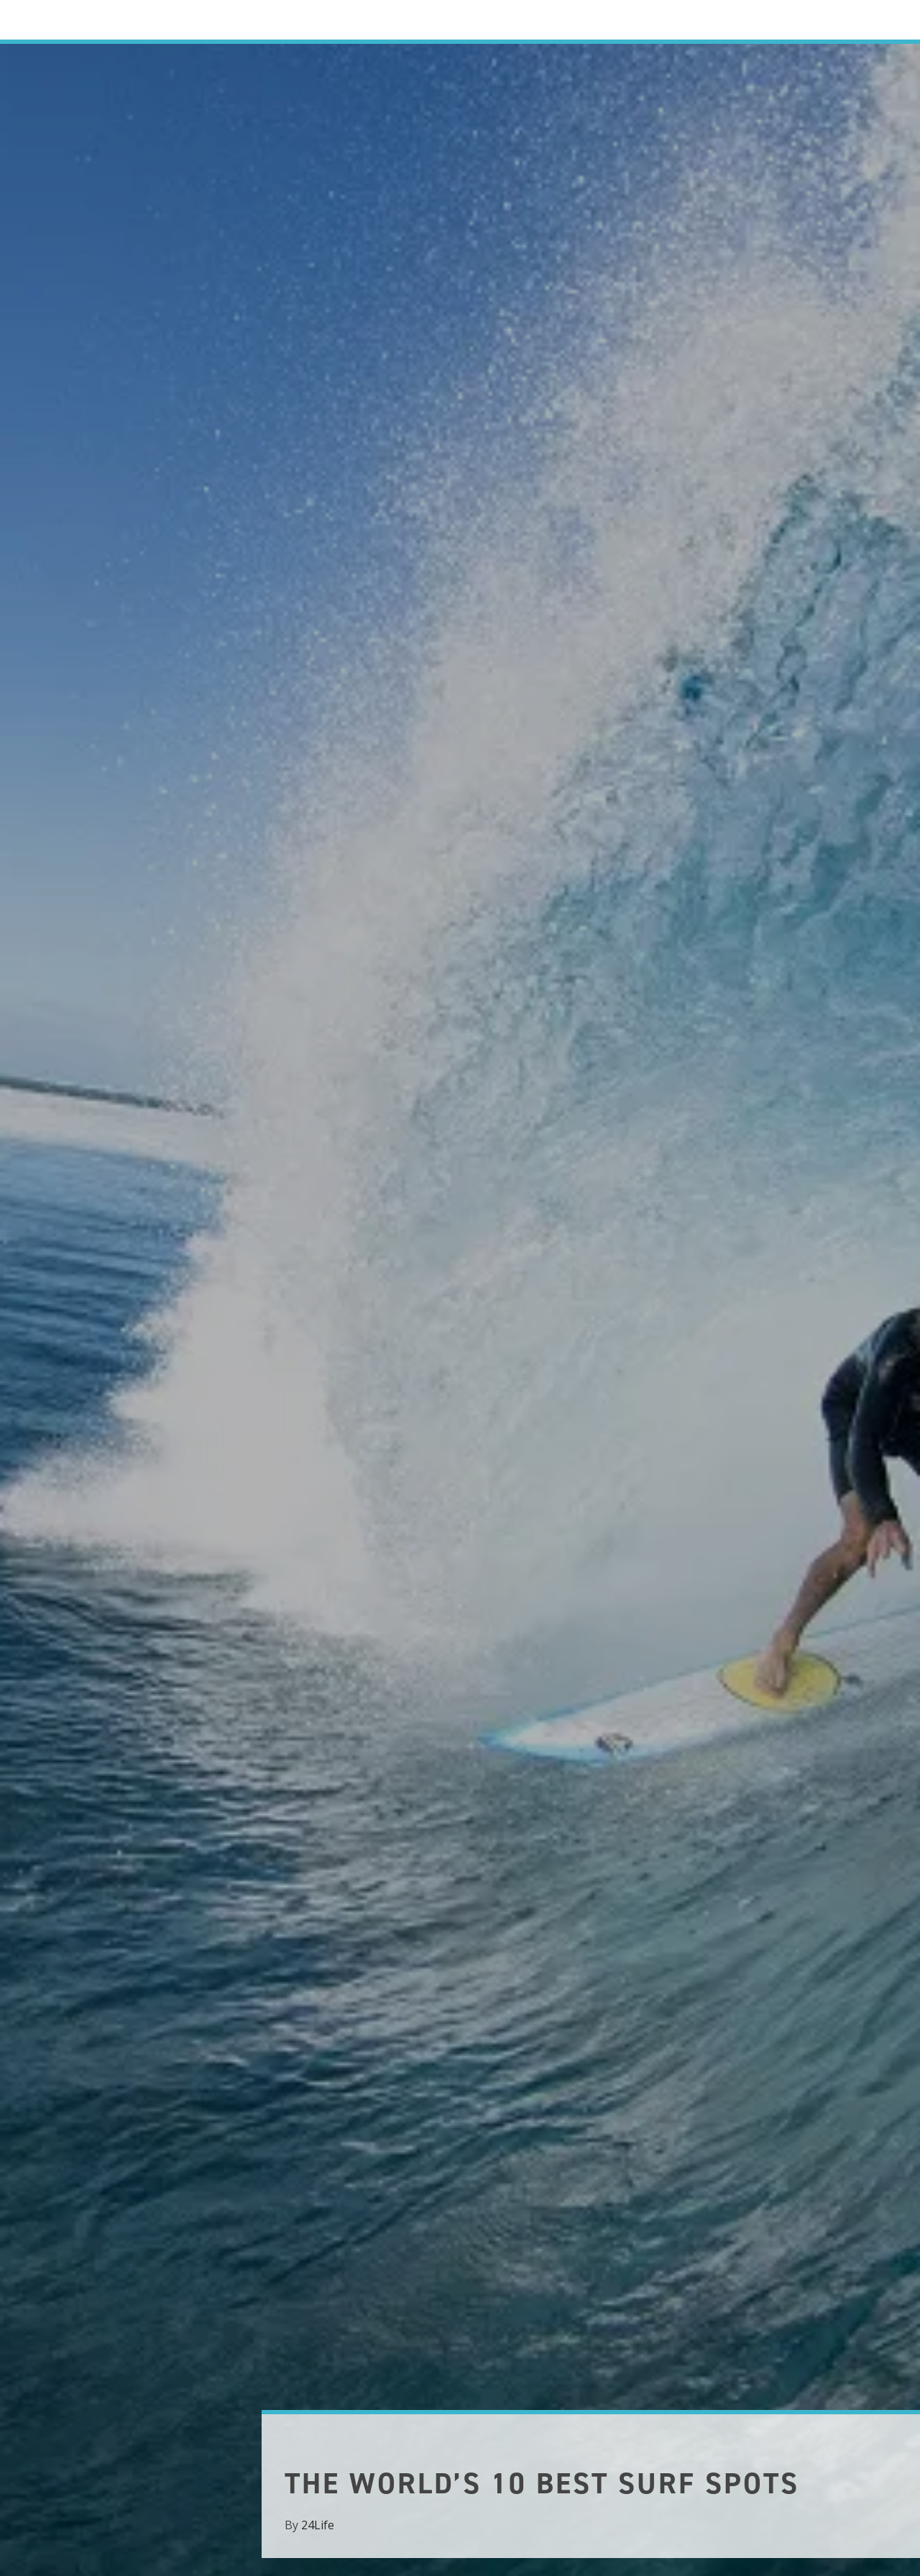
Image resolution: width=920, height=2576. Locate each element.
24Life (317, 2525)
